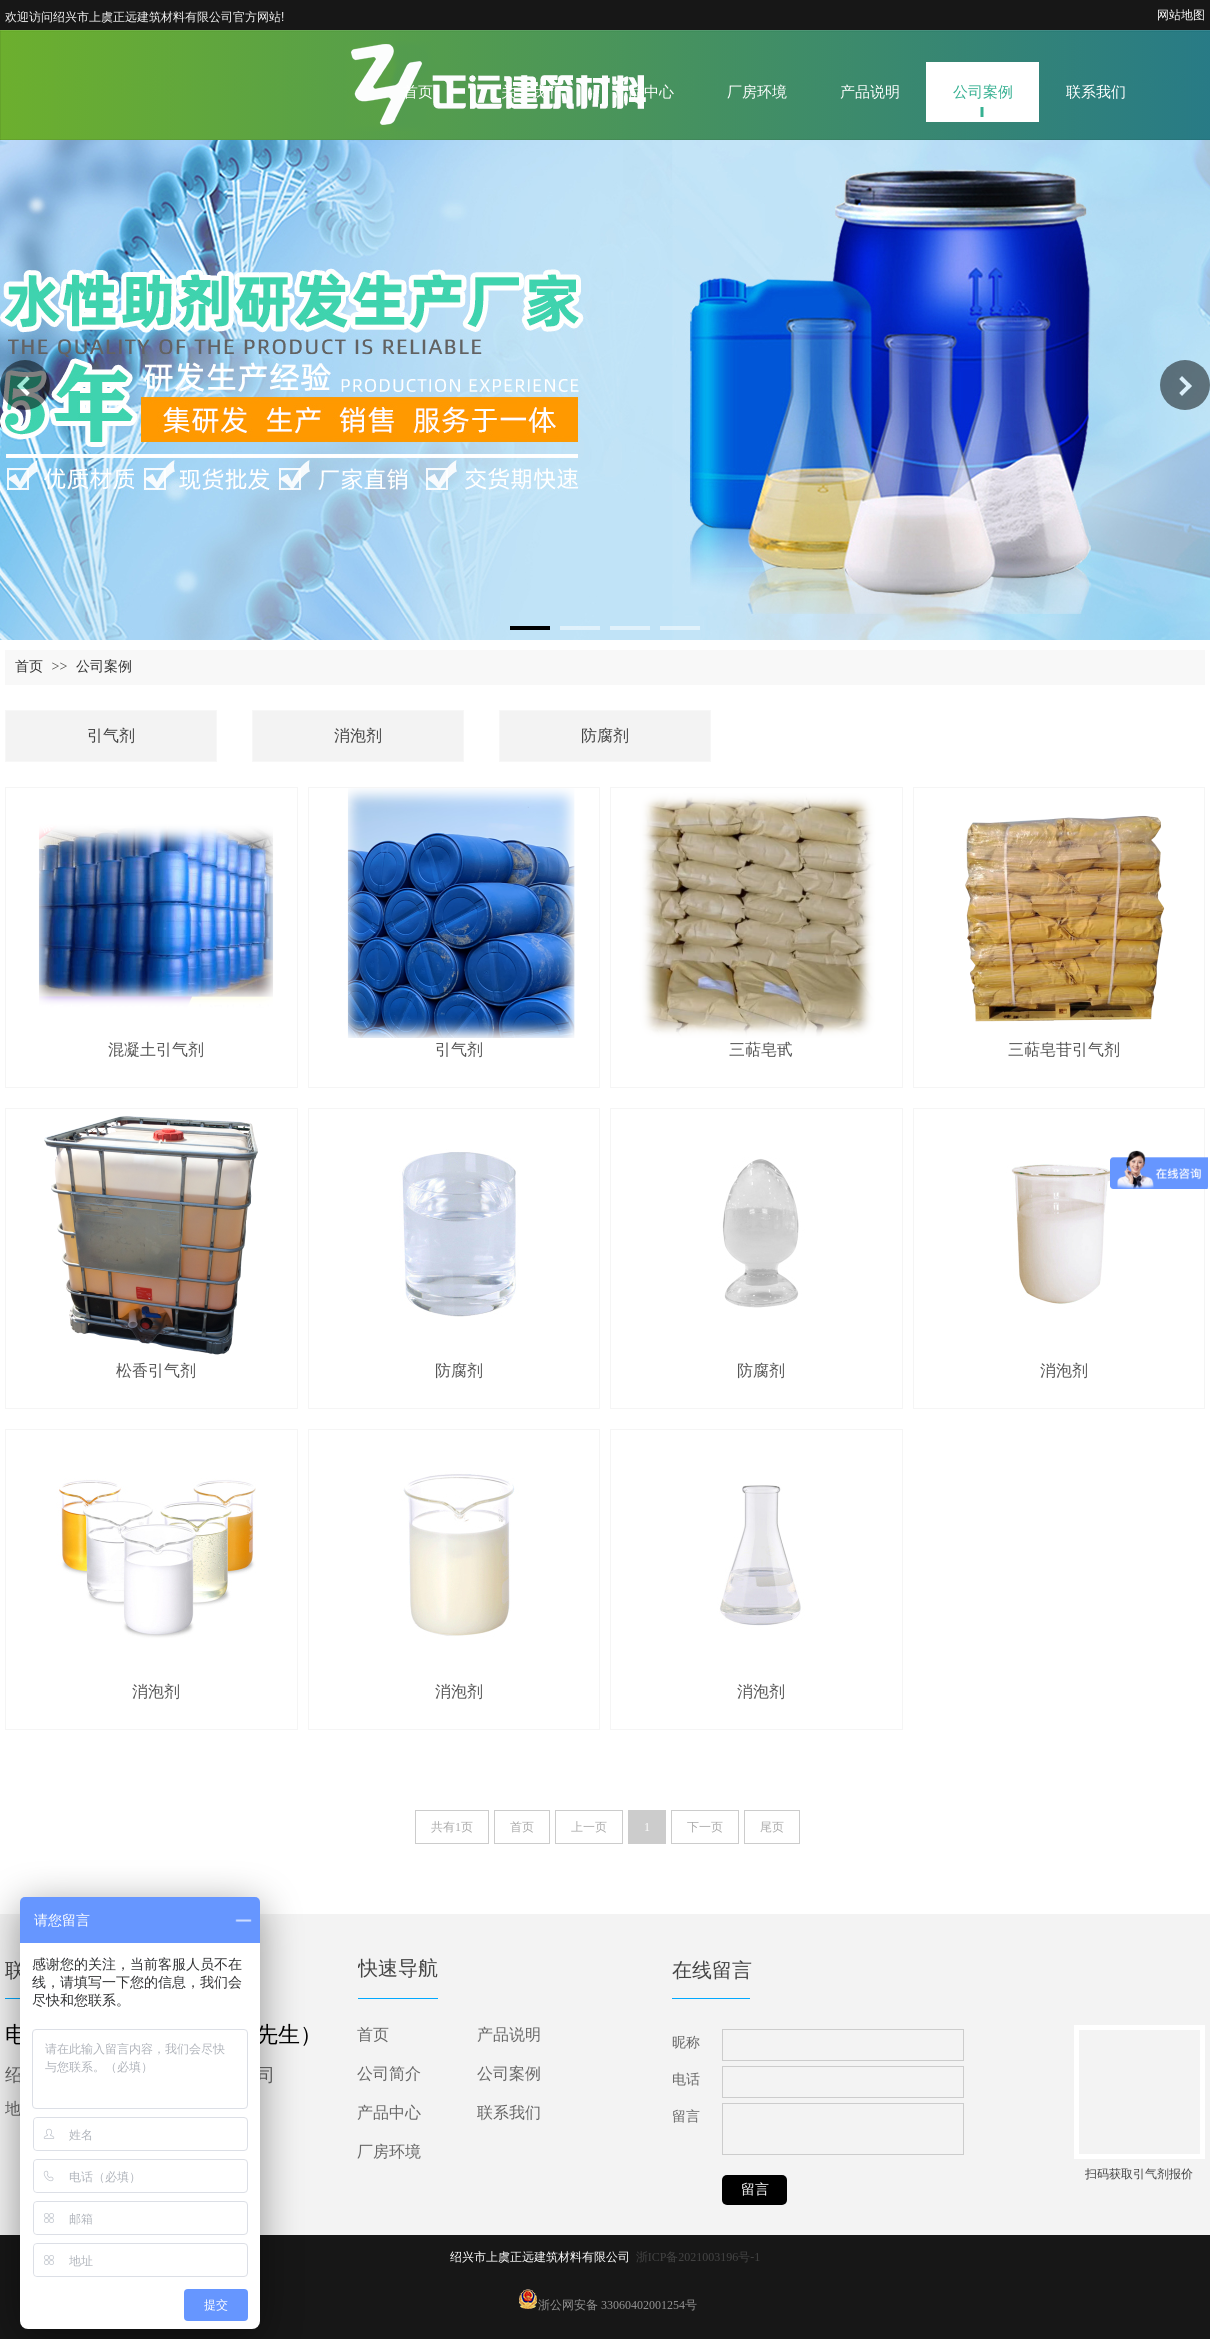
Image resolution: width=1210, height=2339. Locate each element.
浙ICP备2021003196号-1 (698, 2257)
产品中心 (389, 2112)
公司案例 (104, 666)
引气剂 (111, 735)
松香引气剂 (156, 1370)
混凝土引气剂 (156, 1049)
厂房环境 (389, 2151)
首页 (29, 666)
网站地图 (1181, 15)
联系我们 (509, 2112)
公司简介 (389, 2073)
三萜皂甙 (761, 1049)
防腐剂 (605, 735)
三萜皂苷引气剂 (1064, 1049)
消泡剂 (358, 735)
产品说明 (509, 2034)
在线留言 (712, 1970)
